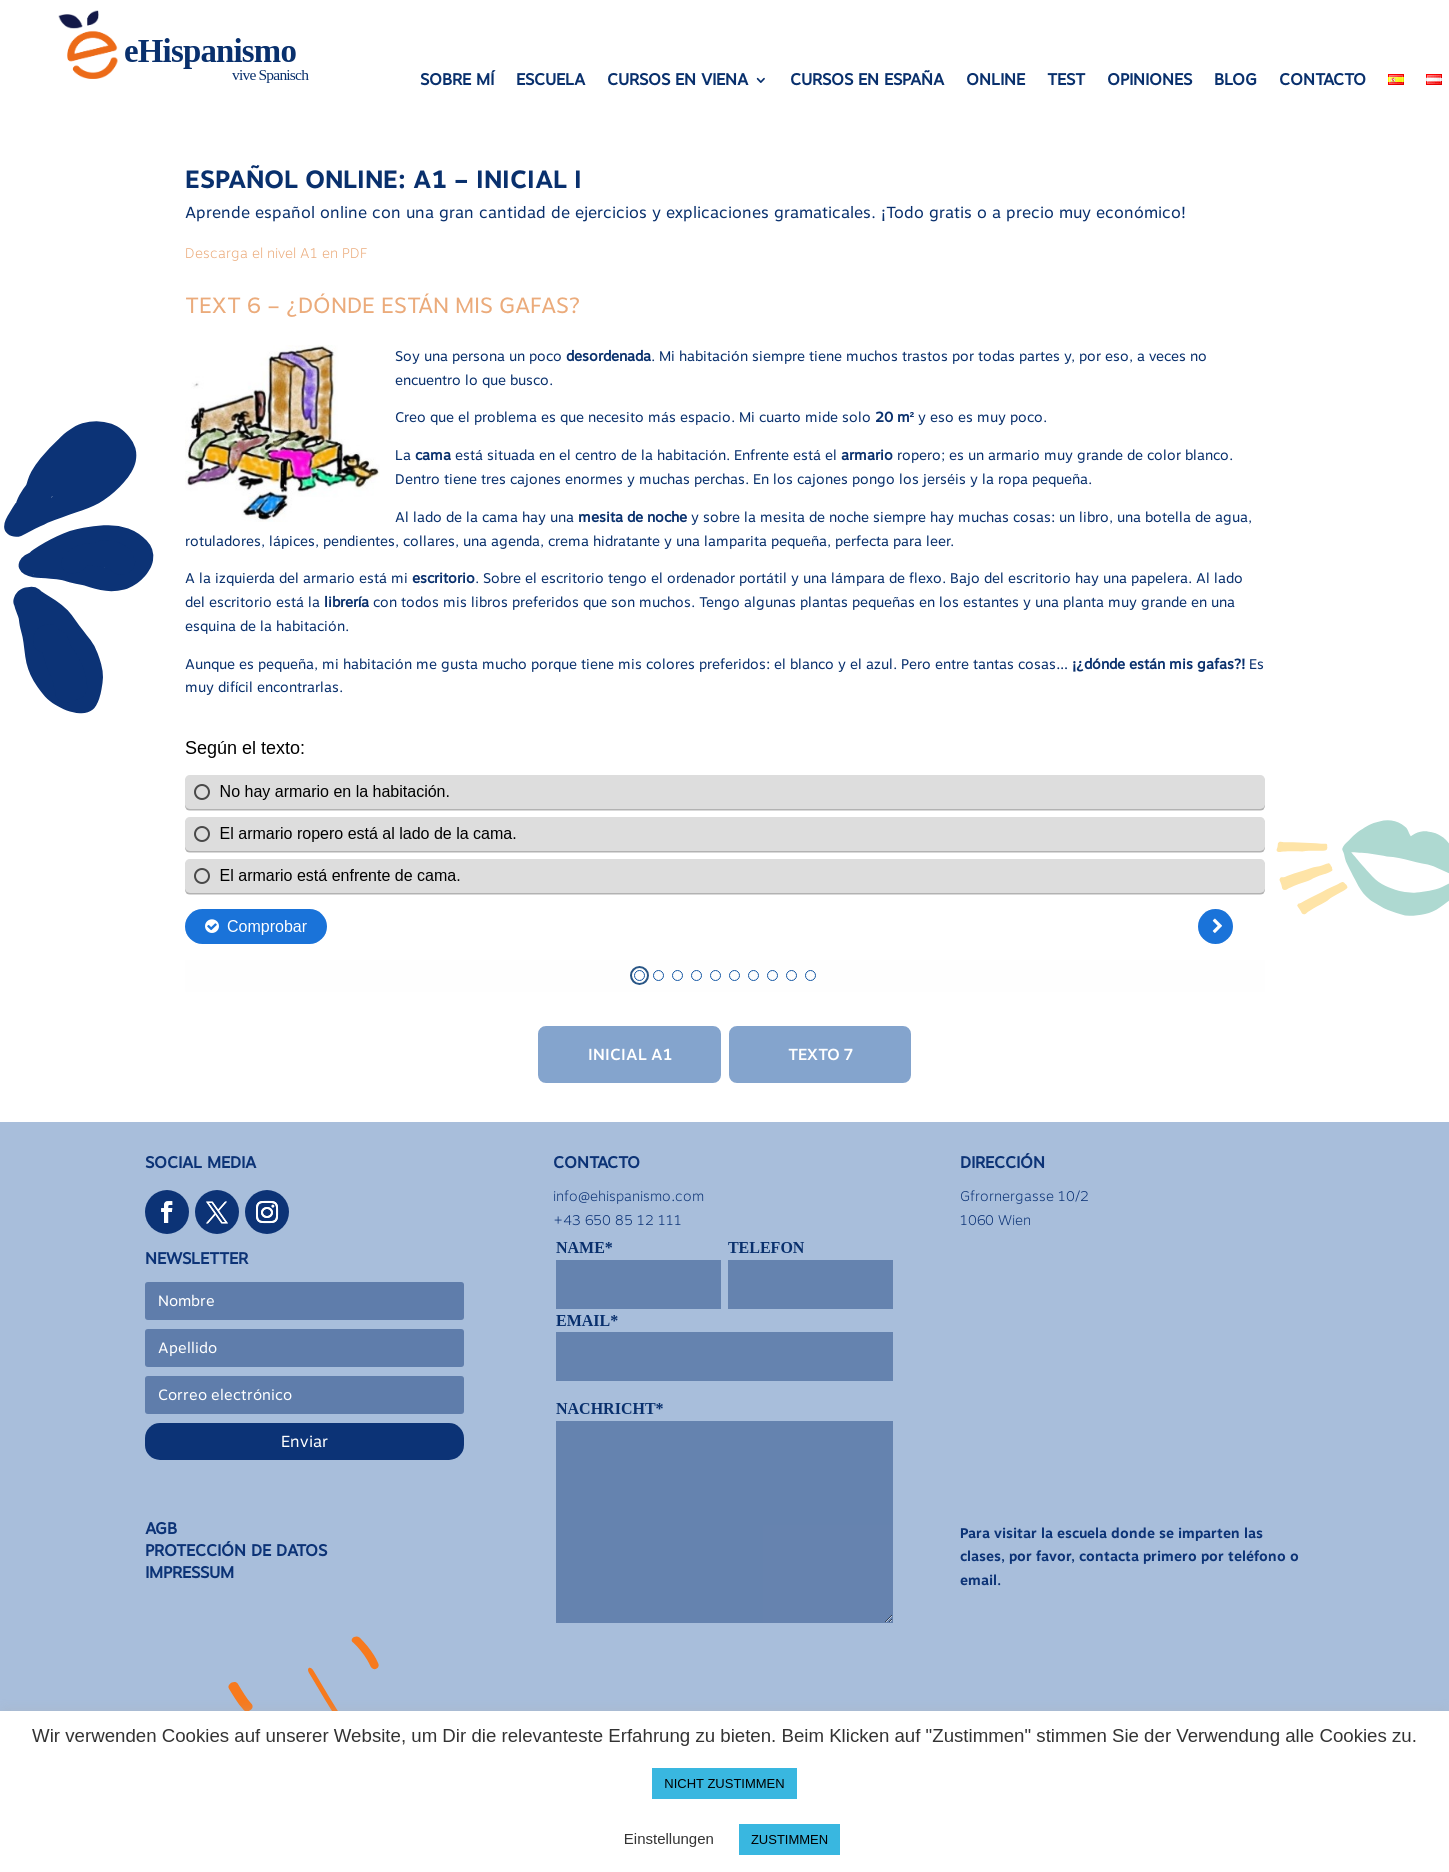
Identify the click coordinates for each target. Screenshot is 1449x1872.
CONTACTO (1322, 81)
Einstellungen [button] (669, 1838)
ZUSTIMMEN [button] (789, 1839)
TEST (1066, 81)
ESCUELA (550, 81)
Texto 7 (820, 1054)
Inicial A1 (630, 1054)
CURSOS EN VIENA (677, 81)
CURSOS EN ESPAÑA (867, 81)
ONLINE (995, 81)
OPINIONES (1149, 81)
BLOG (1235, 81)
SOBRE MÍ (457, 81)
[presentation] (708, 1685)
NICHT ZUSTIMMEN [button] (724, 1783)
